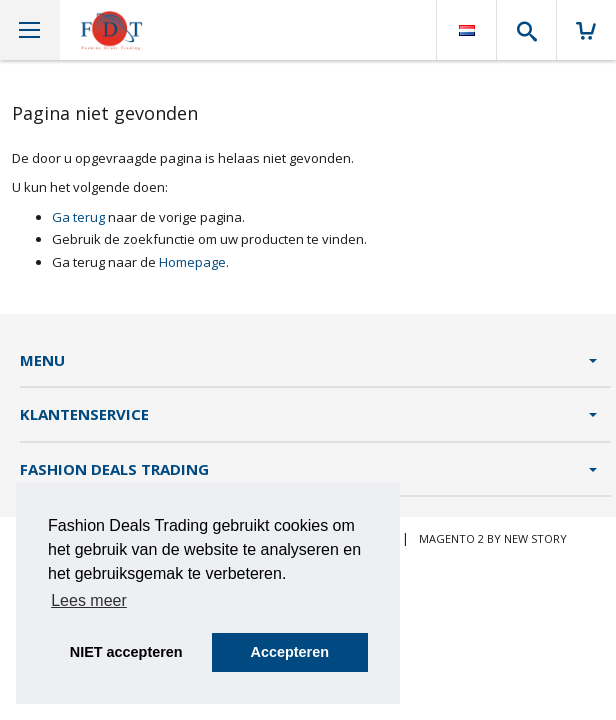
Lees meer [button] (89, 600)
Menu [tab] (42, 360)
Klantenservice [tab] (84, 414)
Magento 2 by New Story (493, 538)
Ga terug (78, 217)
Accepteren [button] (290, 652)
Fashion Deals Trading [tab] (114, 469)
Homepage (192, 262)
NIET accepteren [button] (126, 652)
